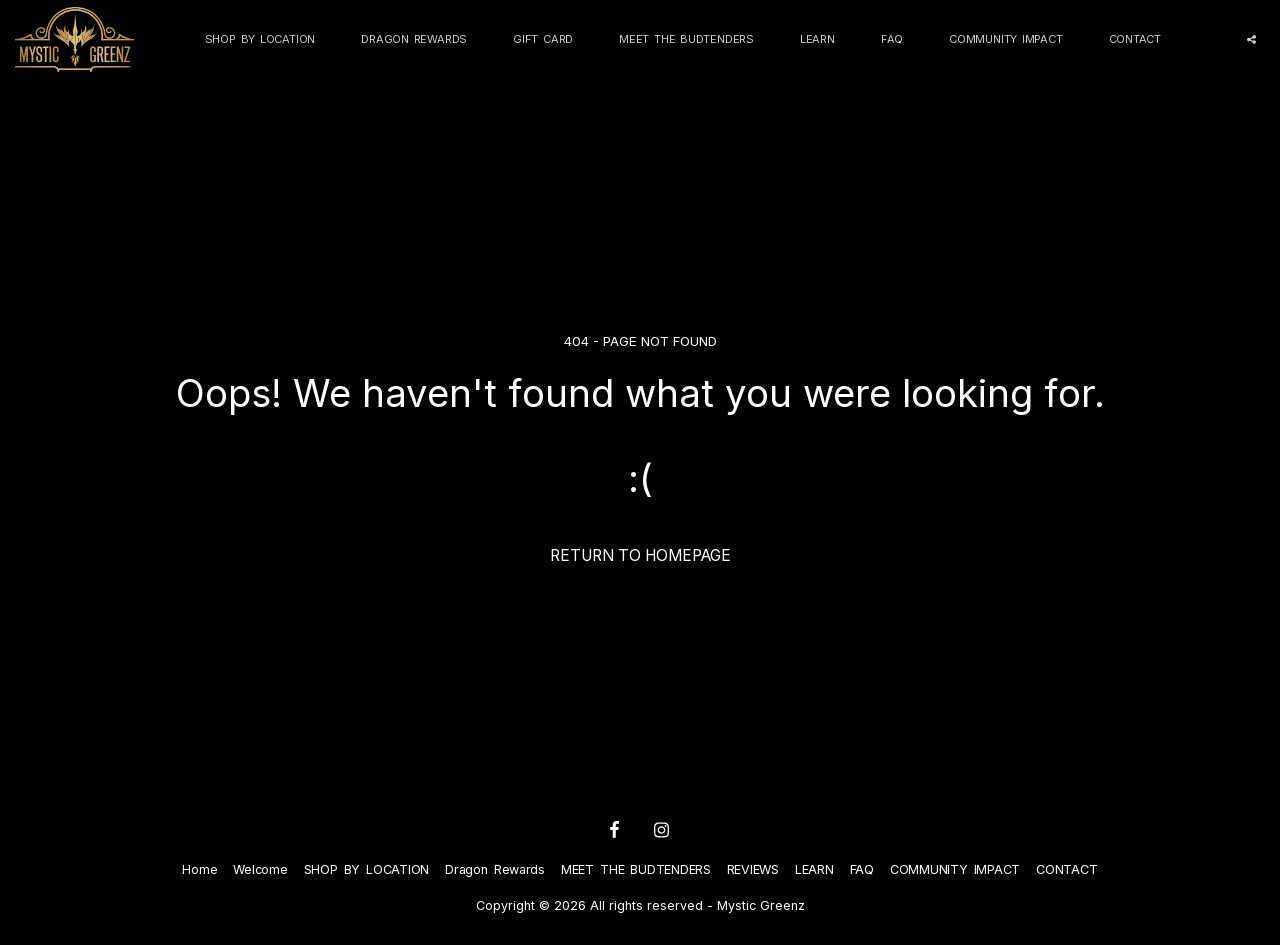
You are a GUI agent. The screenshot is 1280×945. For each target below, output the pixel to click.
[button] (1251, 39)
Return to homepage (640, 555)
